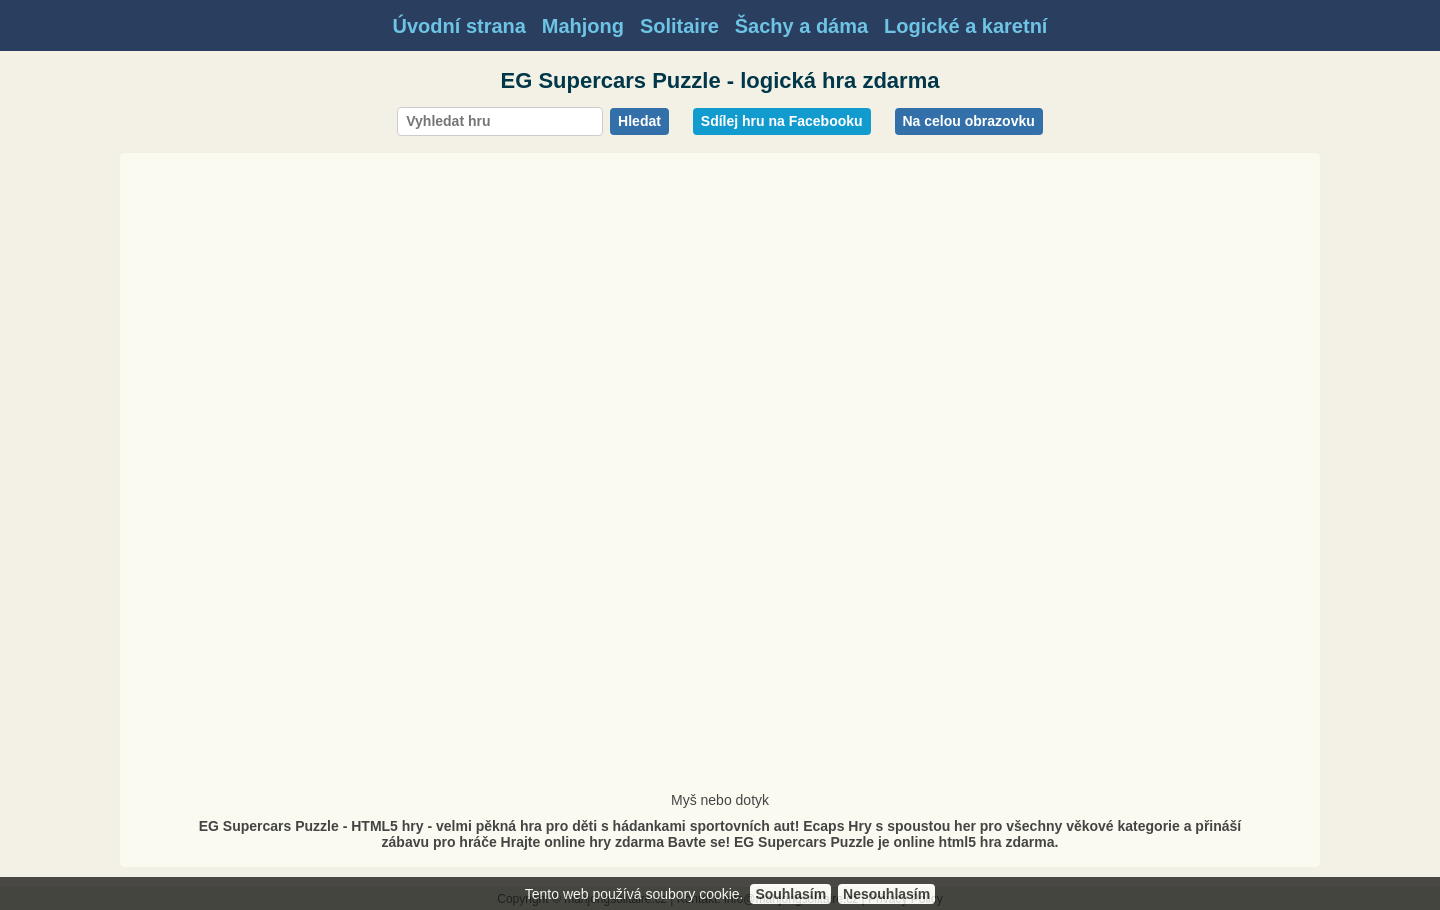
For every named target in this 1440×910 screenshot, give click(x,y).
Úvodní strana (459, 26)
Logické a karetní (965, 26)
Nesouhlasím (886, 894)
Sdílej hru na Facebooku (782, 121)
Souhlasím (790, 894)
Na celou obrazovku (969, 121)
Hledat (639, 121)
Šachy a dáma (801, 26)
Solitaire (679, 26)
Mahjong (583, 26)
